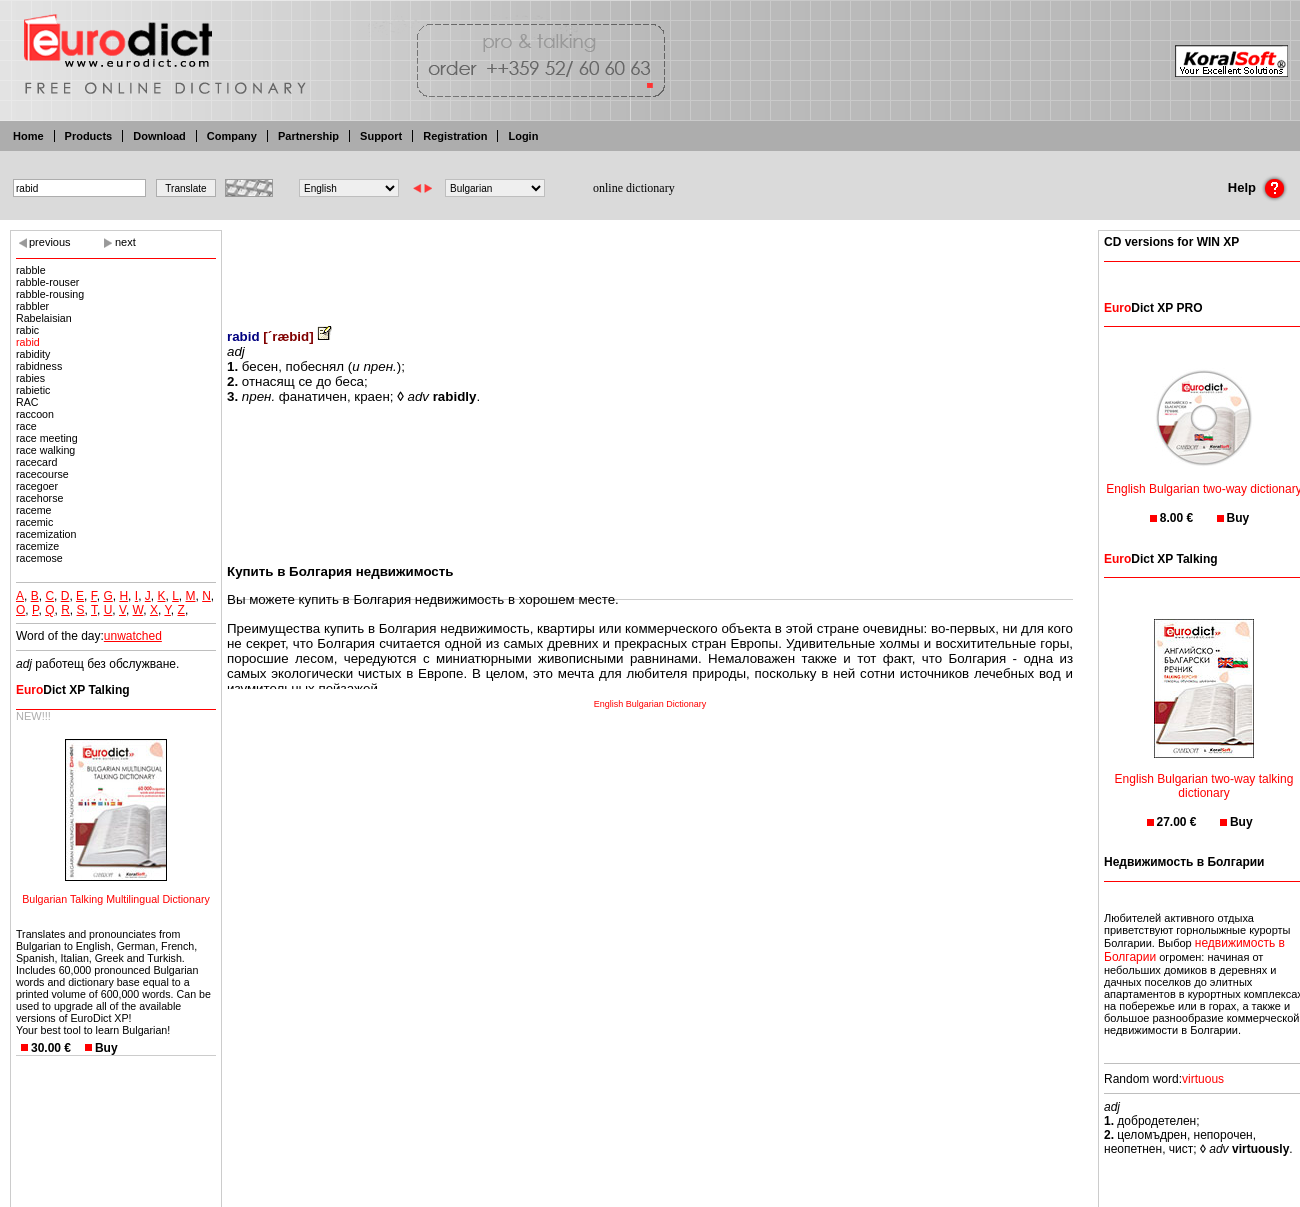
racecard (36, 462)
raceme (34, 510)
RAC (27, 402)
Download (159, 136)
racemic (34, 522)
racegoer (37, 486)
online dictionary (634, 188)
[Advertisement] (650, 265)
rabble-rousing (50, 294)
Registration (455, 136)
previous (50, 242)
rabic (27, 330)
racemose (39, 558)
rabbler (32, 306)
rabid (28, 342)
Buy (106, 1048)
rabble (31, 270)
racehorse (39, 498)
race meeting (47, 438)
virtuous (1203, 1079)
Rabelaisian (44, 318)
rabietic (33, 390)
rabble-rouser (47, 282)
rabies (30, 378)
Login (523, 136)
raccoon (35, 414)
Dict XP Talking (73, 690)
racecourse (42, 474)
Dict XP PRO (1153, 308)
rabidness (39, 366)
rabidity (33, 354)
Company (232, 136)
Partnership (308, 136)
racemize (37, 546)
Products (89, 136)
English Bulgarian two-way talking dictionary (1204, 773)
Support (381, 136)
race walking (45, 450)
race (26, 426)
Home (28, 136)
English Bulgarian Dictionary (650, 704)
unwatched (133, 636)
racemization (46, 534)
